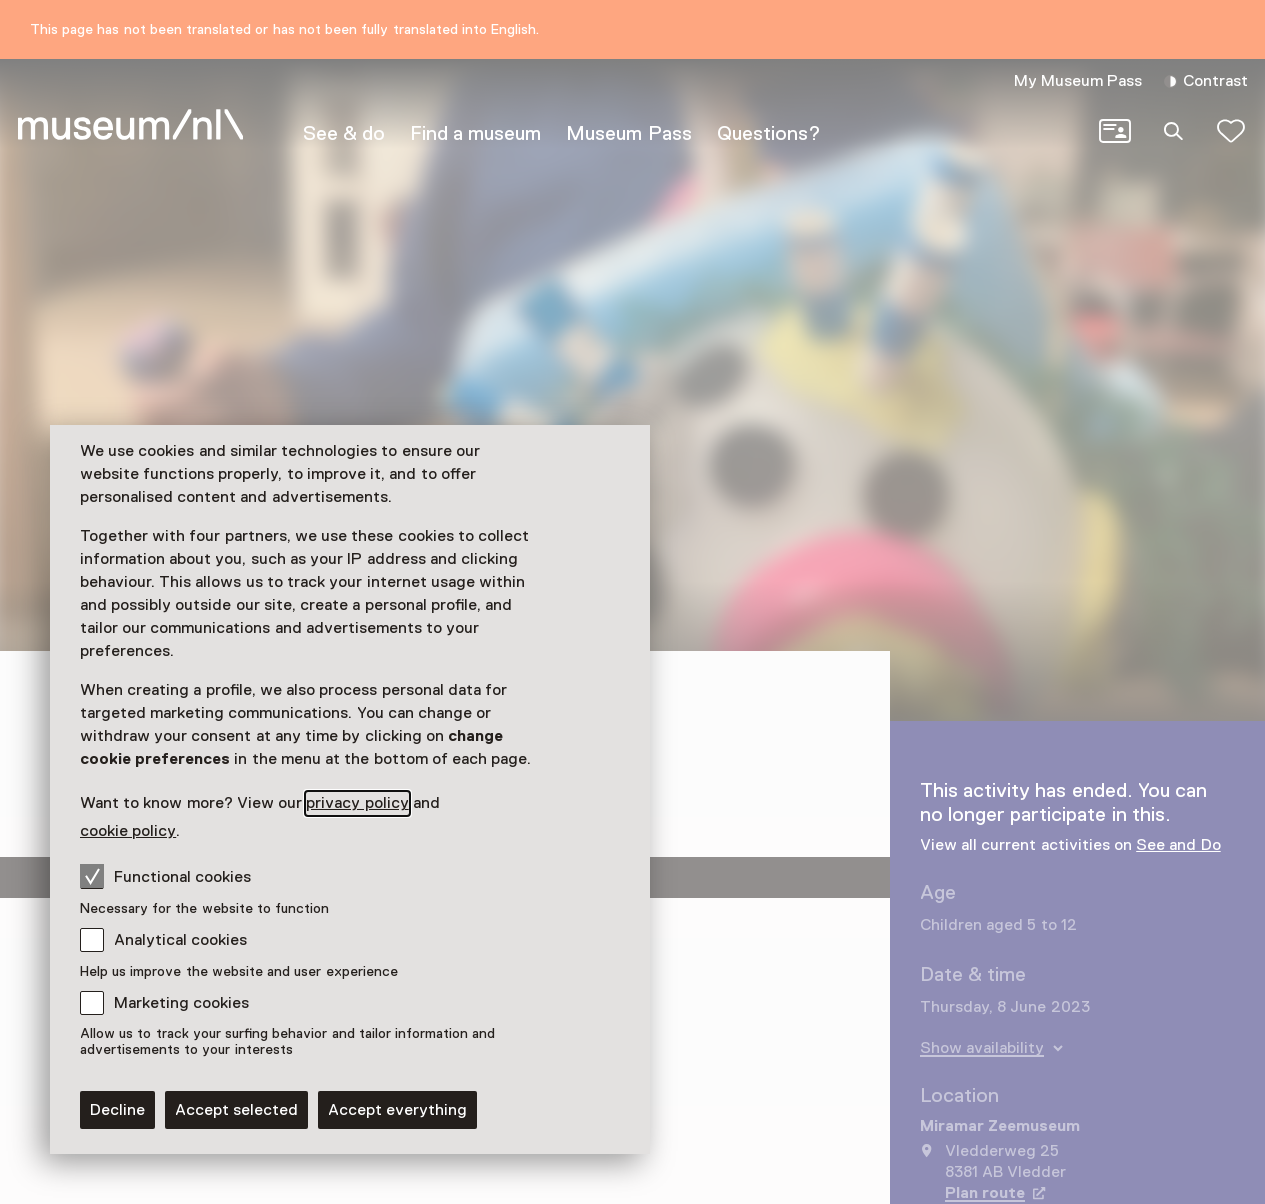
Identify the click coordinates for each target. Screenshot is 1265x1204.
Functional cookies (165, 876)
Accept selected (236, 1110)
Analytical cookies (180, 940)
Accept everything (397, 1110)
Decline (117, 1110)
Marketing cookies (181, 1003)
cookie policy (128, 831)
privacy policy (357, 803)
